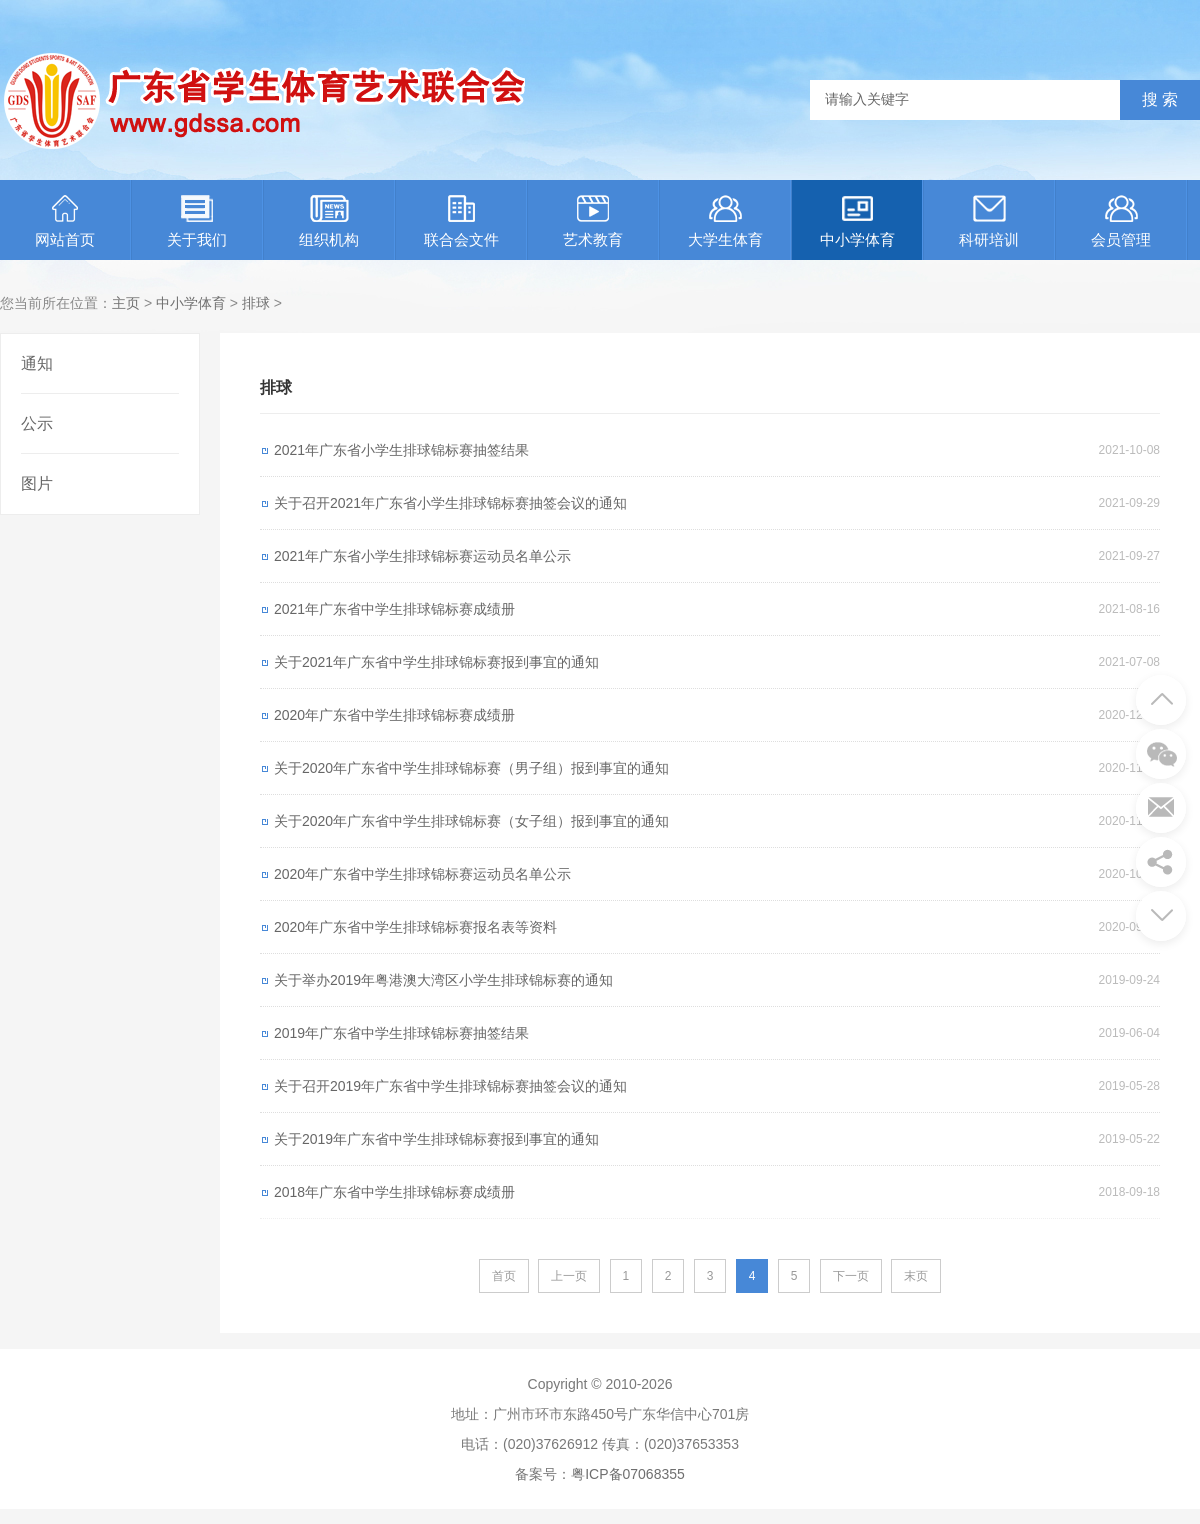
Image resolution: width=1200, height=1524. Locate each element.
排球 (256, 303)
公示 (37, 423)
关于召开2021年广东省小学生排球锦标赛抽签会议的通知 (450, 503)
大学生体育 (725, 221)
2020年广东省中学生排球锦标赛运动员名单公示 (422, 874)
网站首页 (65, 221)
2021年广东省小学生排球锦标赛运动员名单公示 (422, 556)
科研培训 (989, 221)
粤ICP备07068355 (628, 1474)
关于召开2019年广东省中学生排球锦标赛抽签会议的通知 (450, 1086)
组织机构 (329, 221)
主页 (126, 303)
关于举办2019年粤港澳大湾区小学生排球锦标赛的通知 (443, 980)
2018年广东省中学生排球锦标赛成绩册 (394, 1192)
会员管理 (1121, 221)
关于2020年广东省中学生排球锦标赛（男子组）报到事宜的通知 (471, 768)
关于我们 (197, 221)
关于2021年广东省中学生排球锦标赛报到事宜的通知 (436, 662)
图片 (37, 483)
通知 (37, 363)
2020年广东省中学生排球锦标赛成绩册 (394, 715)
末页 (916, 1276)
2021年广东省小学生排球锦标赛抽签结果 (401, 450)
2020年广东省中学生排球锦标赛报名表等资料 (415, 927)
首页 (504, 1276)
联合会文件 (461, 221)
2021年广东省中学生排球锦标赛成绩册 (394, 609)
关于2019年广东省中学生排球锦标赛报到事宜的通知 (436, 1139)
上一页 (569, 1276)
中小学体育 (857, 221)
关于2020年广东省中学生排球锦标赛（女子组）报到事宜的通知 (471, 821)
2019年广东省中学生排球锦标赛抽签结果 (401, 1033)
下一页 (851, 1276)
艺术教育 (593, 221)
